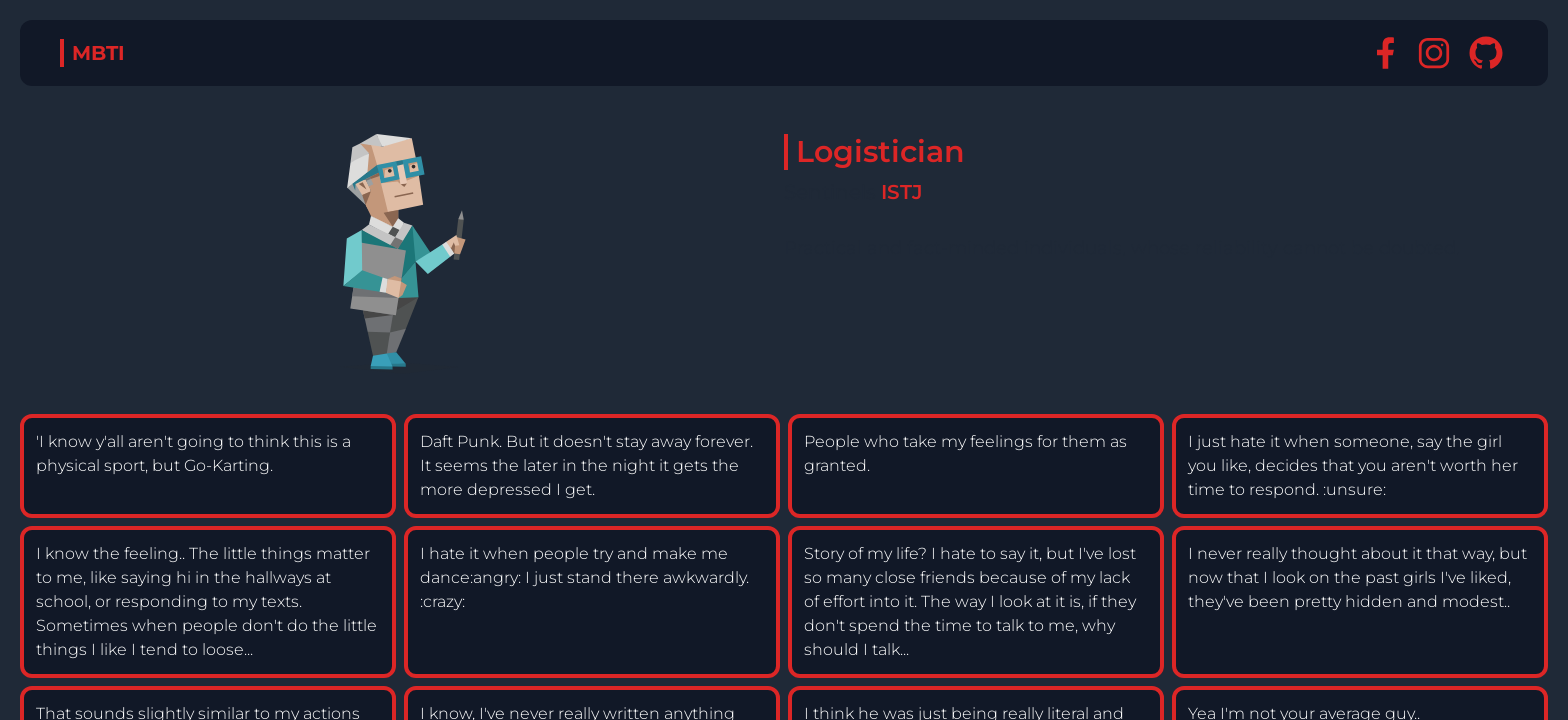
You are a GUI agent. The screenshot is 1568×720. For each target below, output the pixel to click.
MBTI (98, 53)
